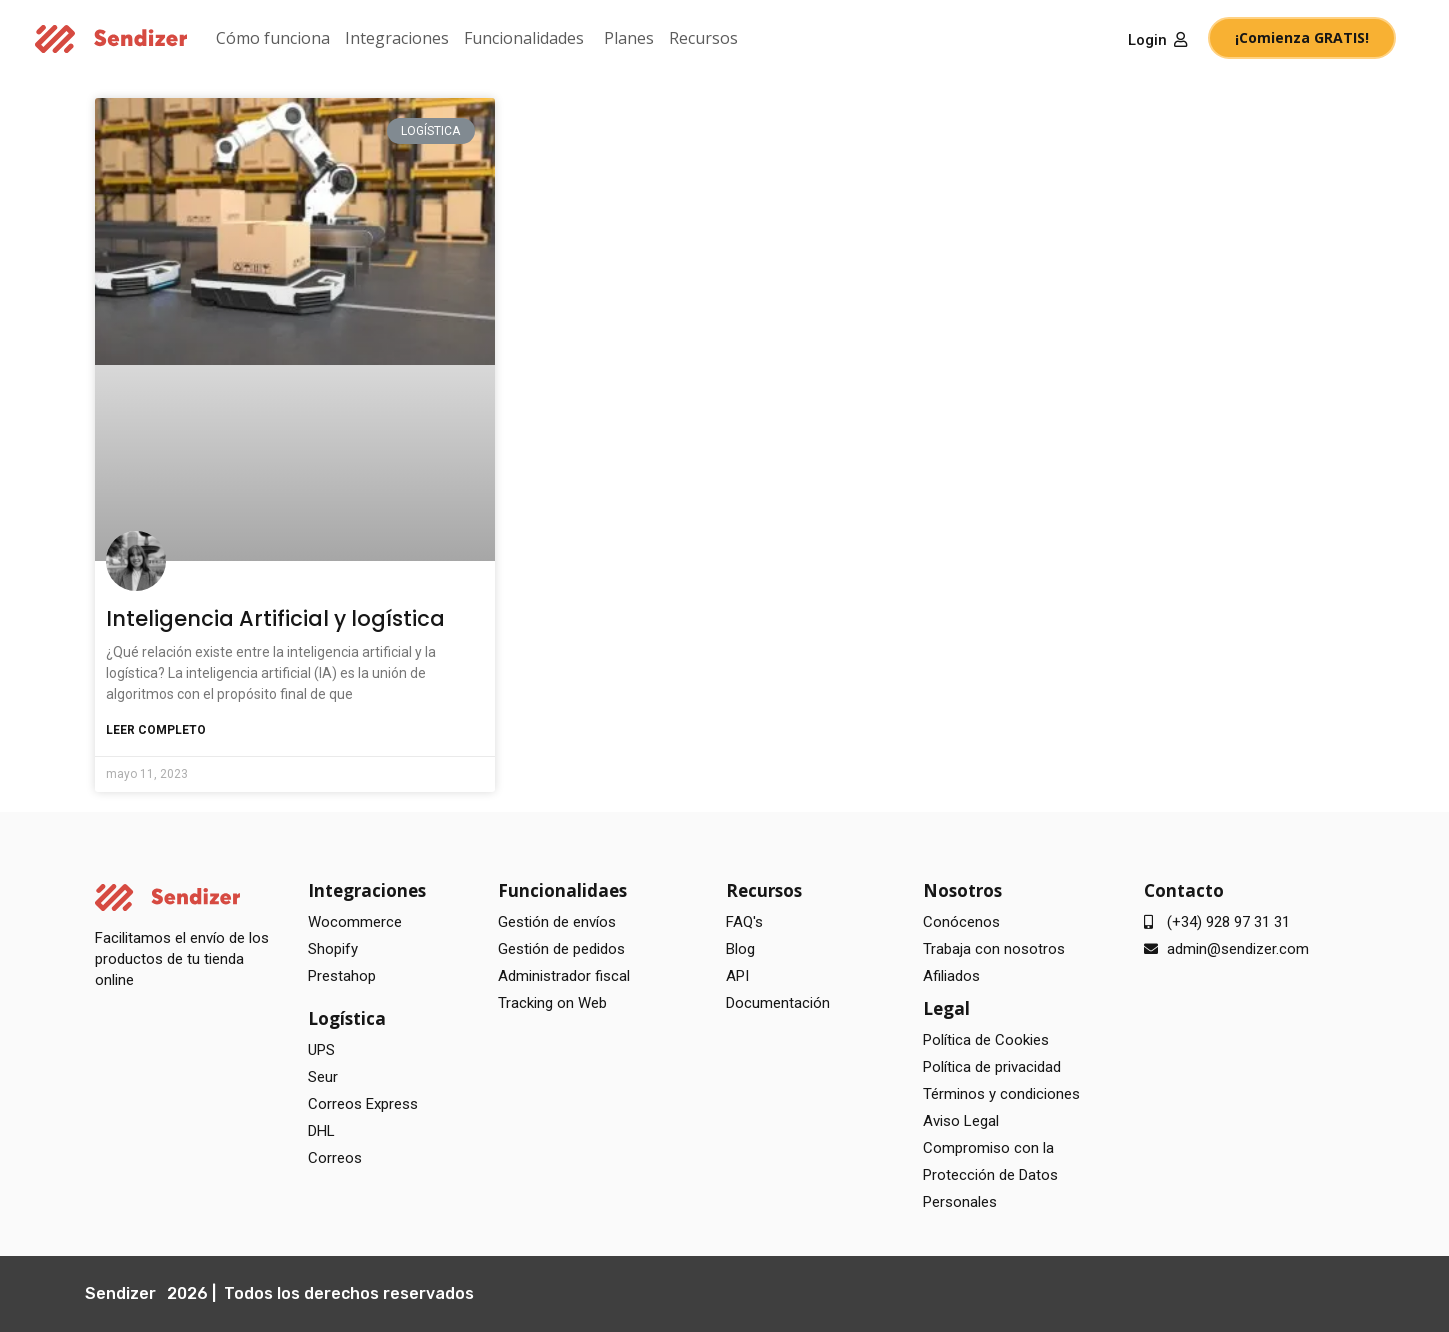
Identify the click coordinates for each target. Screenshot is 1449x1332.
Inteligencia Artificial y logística (275, 618)
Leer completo (156, 730)
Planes (629, 38)
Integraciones (397, 38)
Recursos (703, 38)
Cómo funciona (273, 38)
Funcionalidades (524, 38)
